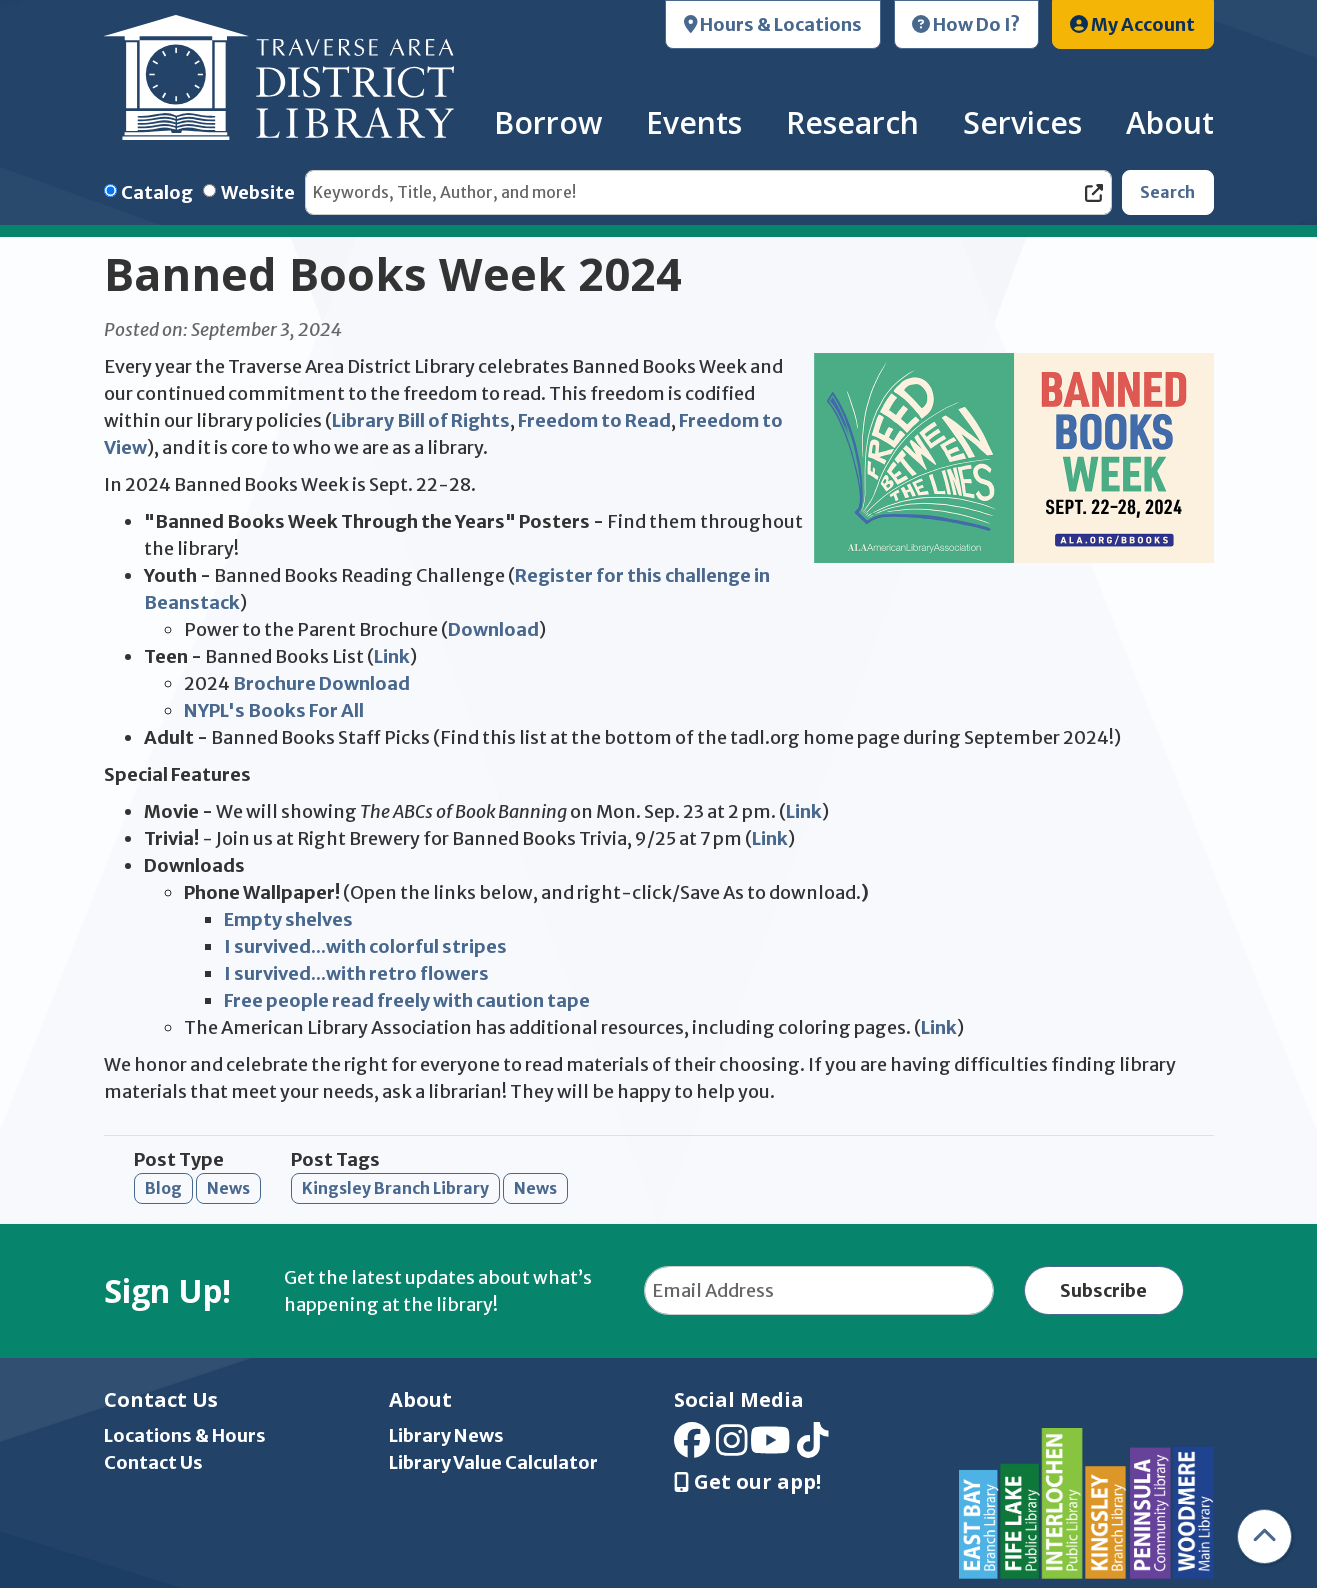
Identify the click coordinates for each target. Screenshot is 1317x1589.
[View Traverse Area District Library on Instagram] (732, 1446)
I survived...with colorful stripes (365, 946)
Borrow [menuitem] (548, 122)
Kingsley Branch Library (395, 1188)
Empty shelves (288, 919)
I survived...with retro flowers (356, 973)
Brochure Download (321, 683)
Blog (163, 1188)
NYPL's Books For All (275, 710)
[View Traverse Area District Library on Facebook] (692, 1446)
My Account (1132, 24)
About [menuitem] (1170, 122)
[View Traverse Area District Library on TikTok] (813, 1446)
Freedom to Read (594, 420)
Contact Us (153, 1462)
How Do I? (966, 24)
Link (392, 656)
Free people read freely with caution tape (407, 1000)
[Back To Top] (1264, 1536)
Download (493, 629)
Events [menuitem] (694, 122)
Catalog (157, 192)
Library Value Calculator (493, 1462)
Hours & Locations (773, 24)
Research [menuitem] (852, 122)
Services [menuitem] (1022, 122)
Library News (446, 1435)
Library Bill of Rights (421, 420)
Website (258, 192)
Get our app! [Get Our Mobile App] (747, 1482)
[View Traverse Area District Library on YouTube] (770, 1446)
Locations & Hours (185, 1435)
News (228, 1188)
